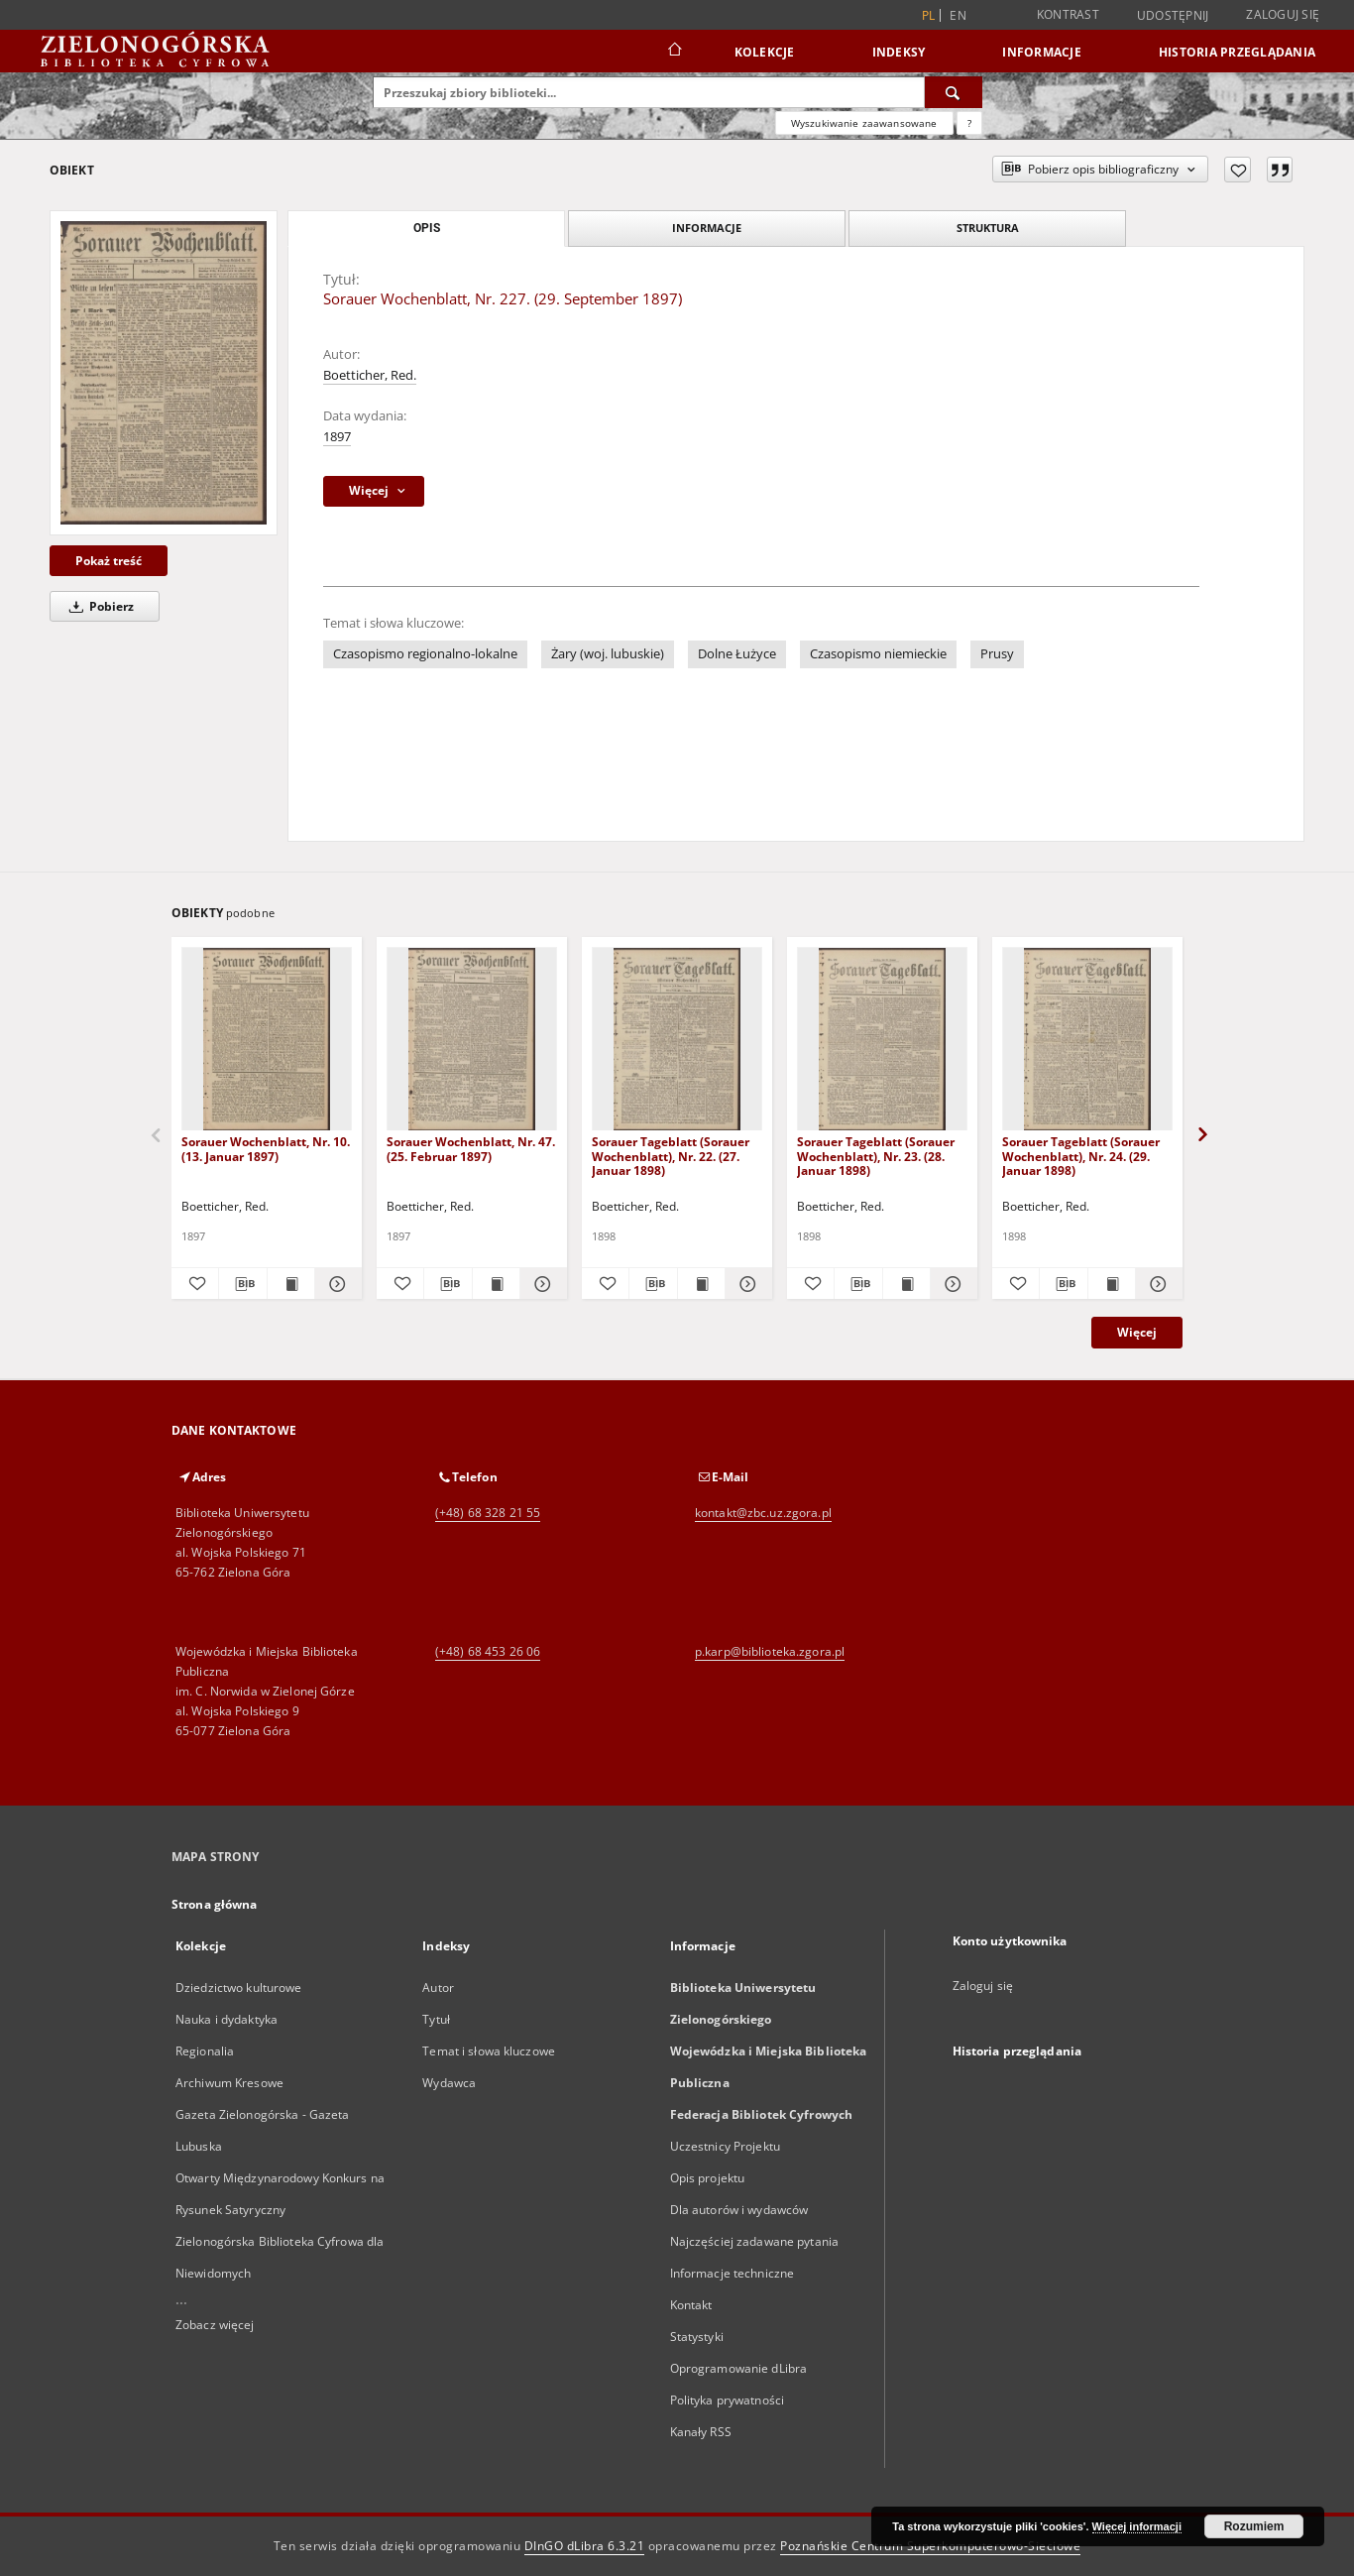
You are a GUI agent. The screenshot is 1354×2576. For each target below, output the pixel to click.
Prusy (997, 653)
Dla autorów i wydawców (739, 2209)
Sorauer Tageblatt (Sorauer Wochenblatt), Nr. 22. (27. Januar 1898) (670, 1155)
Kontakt (691, 2304)
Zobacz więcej (215, 2324)
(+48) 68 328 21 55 (487, 1512)
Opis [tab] (426, 228)
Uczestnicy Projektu (725, 2146)
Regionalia (204, 2051)
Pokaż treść (108, 560)
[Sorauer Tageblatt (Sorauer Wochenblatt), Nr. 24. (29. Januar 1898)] (1087, 1039)
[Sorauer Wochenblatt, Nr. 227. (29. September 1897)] (163, 372)
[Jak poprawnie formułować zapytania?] (969, 123)
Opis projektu (707, 2177)
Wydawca (449, 2082)
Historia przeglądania (1237, 52)
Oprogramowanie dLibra (739, 2368)
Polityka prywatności (727, 2400)
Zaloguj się (1282, 14)
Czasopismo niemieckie (878, 653)
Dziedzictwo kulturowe (238, 1987)
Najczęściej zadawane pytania (754, 2241)
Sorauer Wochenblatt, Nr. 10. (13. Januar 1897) (265, 1148)
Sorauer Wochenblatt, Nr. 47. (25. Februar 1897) (471, 1148)
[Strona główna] (673, 51)
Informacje (1041, 52)
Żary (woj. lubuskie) (607, 653)
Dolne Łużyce (737, 653)
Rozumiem (1254, 2526)
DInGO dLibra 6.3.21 (584, 2545)
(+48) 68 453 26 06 (487, 1651)
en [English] (958, 15)
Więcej (1137, 1332)
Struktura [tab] (988, 227)
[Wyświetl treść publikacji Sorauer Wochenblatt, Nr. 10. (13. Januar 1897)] (291, 1284)
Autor (438, 1987)
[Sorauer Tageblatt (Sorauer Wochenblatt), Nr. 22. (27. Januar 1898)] (677, 1039)
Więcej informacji (1137, 2526)
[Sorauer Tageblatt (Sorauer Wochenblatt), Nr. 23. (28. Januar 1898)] (882, 1039)
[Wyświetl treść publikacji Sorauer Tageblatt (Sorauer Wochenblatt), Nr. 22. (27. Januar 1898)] (701, 1284)
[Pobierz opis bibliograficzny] (242, 1284)
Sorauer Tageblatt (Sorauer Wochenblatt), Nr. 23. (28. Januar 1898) (876, 1155)
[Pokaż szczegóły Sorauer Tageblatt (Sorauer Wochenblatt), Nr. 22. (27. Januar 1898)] (746, 1284)
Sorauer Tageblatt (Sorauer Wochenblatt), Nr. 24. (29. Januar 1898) (1081, 1155)
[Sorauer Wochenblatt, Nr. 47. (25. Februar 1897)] (472, 1039)
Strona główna (214, 1904)
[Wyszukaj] (953, 92)
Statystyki (697, 2336)
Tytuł (436, 2019)
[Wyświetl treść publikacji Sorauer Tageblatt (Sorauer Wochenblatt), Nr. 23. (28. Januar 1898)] (906, 1284)
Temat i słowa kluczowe (488, 2051)
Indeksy (899, 52)
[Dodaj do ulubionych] (1237, 169)
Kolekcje (764, 52)
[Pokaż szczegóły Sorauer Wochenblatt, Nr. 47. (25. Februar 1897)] (540, 1284)
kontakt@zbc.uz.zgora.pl (763, 1512)
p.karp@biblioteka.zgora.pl (770, 1651)
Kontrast (1068, 14)
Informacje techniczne (732, 2273)
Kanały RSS (701, 2431)
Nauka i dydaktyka (226, 2019)
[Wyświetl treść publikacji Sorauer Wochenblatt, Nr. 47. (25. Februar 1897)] (496, 1284)
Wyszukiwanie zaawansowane (864, 123)
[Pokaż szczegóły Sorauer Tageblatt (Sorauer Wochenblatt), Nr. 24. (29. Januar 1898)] (1156, 1284)
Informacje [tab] (706, 227)
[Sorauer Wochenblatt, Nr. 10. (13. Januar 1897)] (266, 1039)
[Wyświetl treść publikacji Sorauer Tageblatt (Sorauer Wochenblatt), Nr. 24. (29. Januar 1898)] (1111, 1284)
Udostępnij (1173, 16)
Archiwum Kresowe (229, 2082)
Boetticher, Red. (369, 375)
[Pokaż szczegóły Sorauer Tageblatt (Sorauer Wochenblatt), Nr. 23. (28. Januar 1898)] (951, 1284)
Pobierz (98, 606)
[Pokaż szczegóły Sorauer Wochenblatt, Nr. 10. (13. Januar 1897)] (335, 1284)
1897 (337, 436)
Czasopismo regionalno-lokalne (425, 653)
